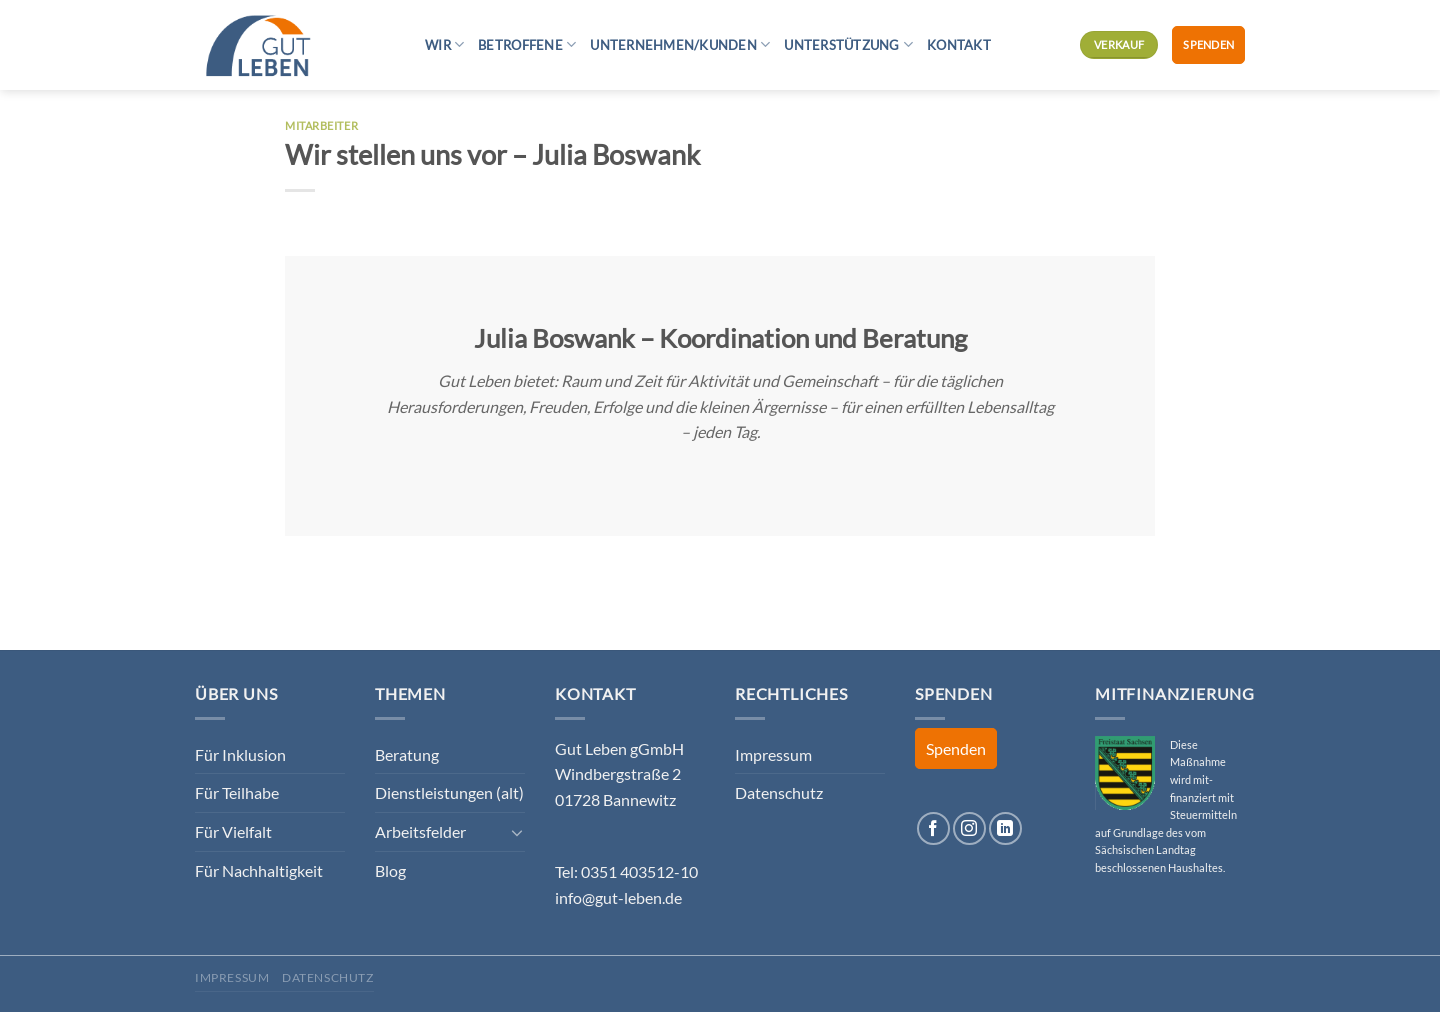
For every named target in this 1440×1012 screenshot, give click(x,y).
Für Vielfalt (233, 831)
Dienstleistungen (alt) (449, 792)
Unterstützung (848, 44)
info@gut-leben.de (618, 897)
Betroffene (527, 44)
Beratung (407, 754)
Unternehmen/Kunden (680, 44)
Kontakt (959, 45)
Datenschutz (779, 792)
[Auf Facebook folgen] (933, 828)
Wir (444, 44)
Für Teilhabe (237, 792)
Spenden (1208, 44)
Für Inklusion (240, 754)
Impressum (773, 754)
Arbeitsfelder (420, 831)
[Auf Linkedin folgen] (1005, 828)
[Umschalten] (517, 832)
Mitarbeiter (321, 125)
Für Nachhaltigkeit (259, 870)
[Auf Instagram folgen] (969, 828)
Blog (390, 870)
